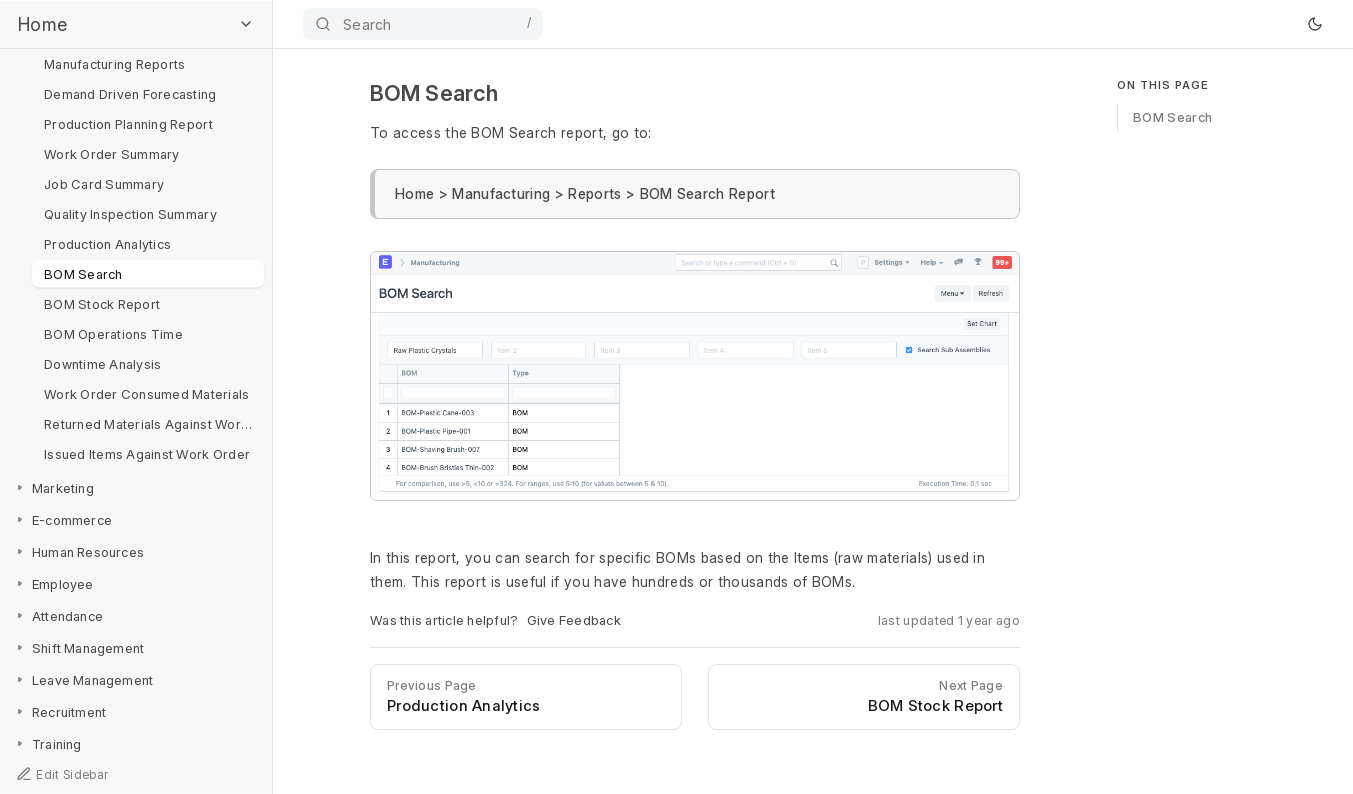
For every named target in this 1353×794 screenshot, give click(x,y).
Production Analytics (107, 243)
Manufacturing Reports (114, 63)
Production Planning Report (128, 123)
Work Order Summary (112, 153)
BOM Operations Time (113, 333)
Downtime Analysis (102, 363)
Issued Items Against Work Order (147, 453)
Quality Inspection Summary (130, 213)
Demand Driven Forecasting (130, 93)
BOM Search (83, 273)
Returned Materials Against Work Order (154, 423)
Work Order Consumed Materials (147, 393)
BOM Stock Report (102, 303)
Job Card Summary (104, 183)
